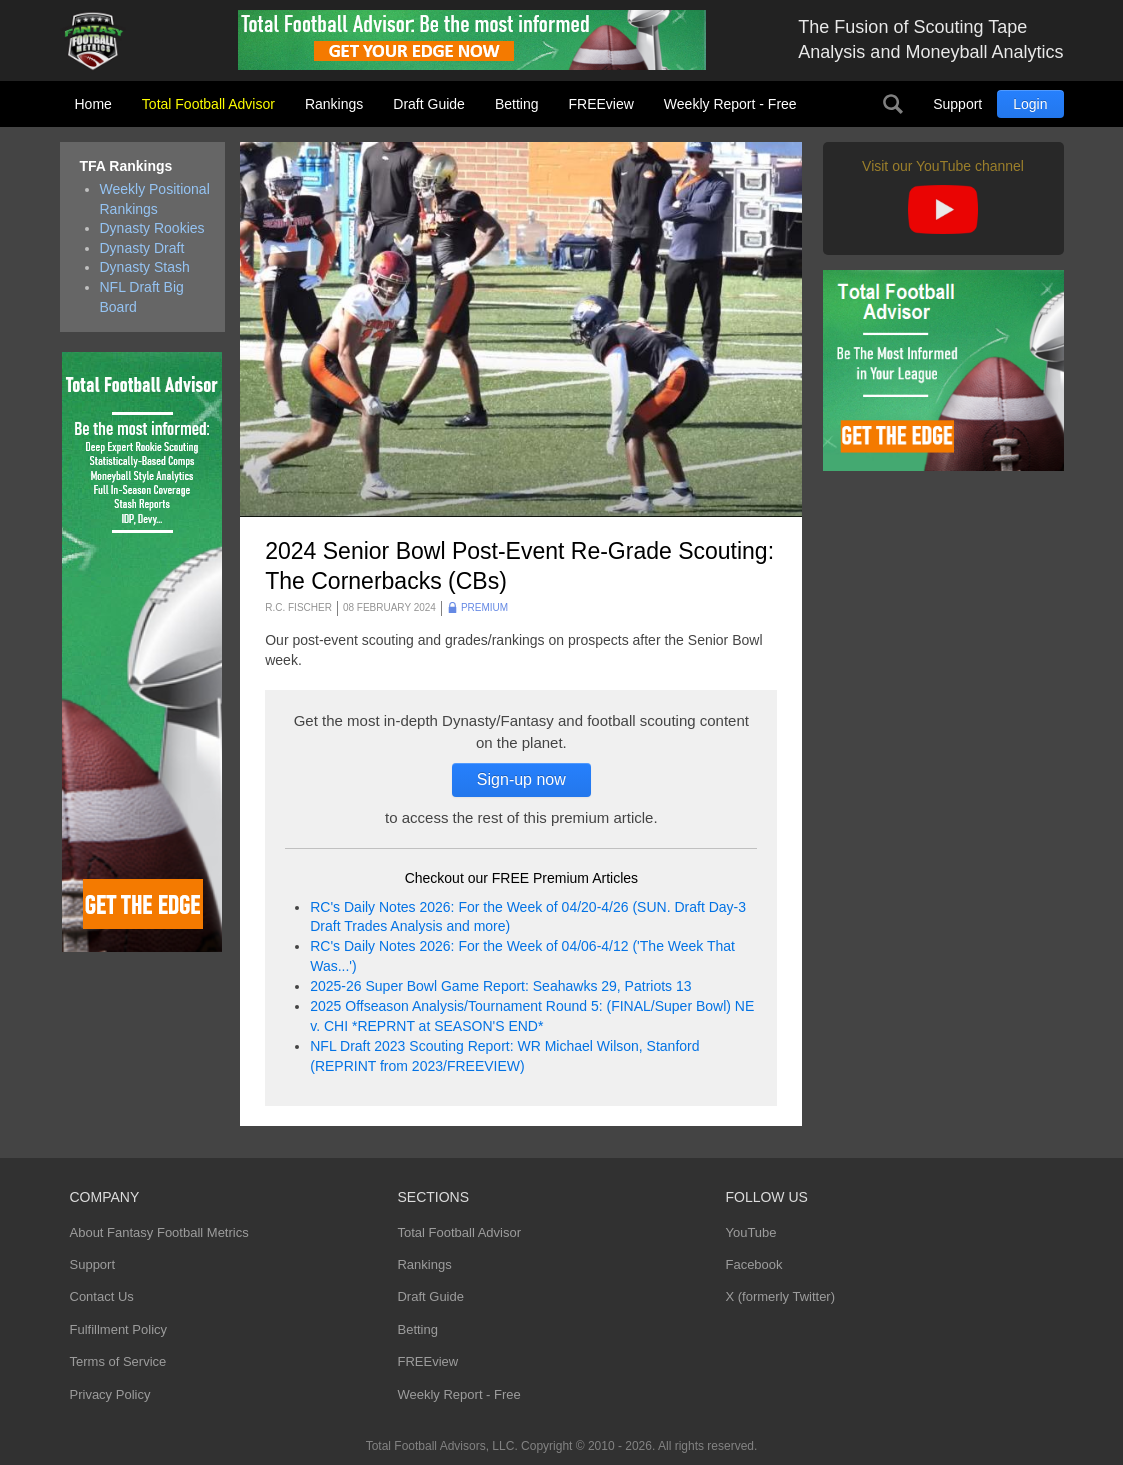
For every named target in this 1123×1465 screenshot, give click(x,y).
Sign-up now (521, 779)
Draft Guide (429, 104)
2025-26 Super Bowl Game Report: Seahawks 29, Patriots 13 (500, 986)
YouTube (750, 1232)
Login (1030, 104)
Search (893, 104)
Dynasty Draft (142, 248)
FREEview (601, 104)
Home (93, 104)
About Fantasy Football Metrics (159, 1232)
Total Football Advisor (208, 104)
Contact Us (102, 1296)
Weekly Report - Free (730, 104)
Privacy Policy (110, 1394)
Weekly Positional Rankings (155, 199)
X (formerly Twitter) (780, 1296)
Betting (517, 104)
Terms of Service (118, 1361)
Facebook (753, 1264)
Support (957, 104)
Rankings (334, 104)
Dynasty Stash (145, 267)
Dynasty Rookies (152, 228)
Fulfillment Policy (119, 1329)
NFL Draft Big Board (142, 297)
